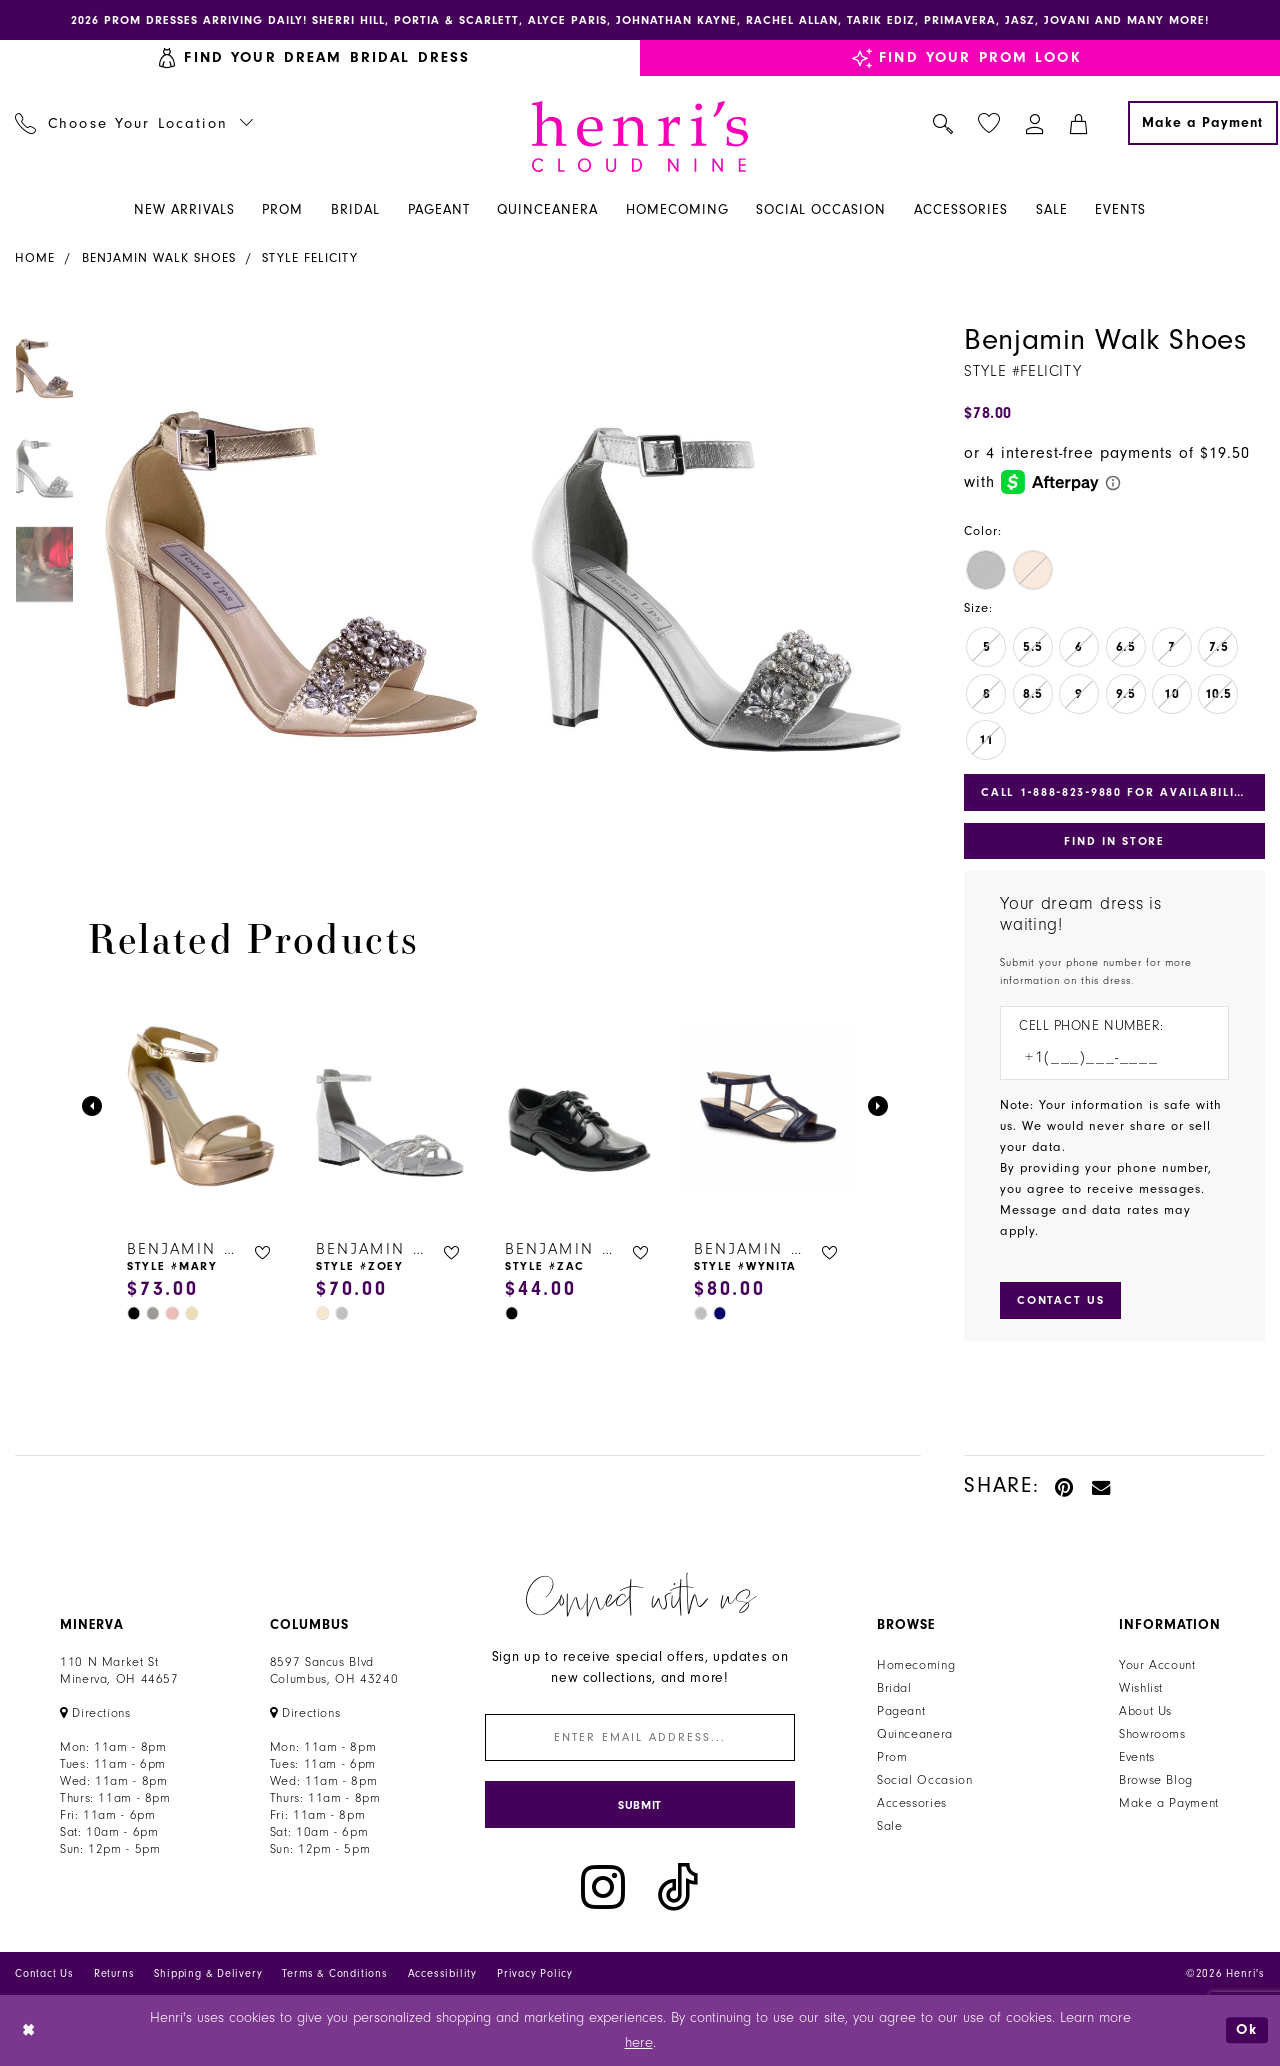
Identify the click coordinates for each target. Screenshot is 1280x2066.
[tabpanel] (291, 580)
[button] (1035, 123)
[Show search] (943, 123)
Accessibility (442, 1973)
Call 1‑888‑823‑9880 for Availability (1116, 792)
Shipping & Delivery (208, 1973)
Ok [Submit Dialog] (1247, 2029)
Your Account (1157, 1665)
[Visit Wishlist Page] (989, 123)
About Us (1145, 1711)
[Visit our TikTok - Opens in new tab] (678, 1887)
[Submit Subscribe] (640, 1804)
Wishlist (1141, 1688)
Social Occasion (924, 1780)
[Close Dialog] (29, 2030)
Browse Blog (1156, 1780)
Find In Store (1114, 841)
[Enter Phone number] (1104, 1057)
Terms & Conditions (334, 1973)
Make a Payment (1169, 1803)
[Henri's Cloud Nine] (640, 136)
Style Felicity (310, 258)
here (639, 2042)
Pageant (901, 1711)
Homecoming (916, 1665)
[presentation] (201, 1106)
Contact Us (44, 1973)
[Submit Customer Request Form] (1060, 1300)
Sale (890, 1826)
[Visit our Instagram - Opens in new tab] (603, 1887)
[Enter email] (640, 1737)
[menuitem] (134, 123)
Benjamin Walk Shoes (159, 258)
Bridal (894, 1688)
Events (1137, 1757)
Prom (892, 1757)
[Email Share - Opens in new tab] (1102, 1485)
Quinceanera (915, 1734)
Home (35, 258)
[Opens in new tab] (95, 1713)
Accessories (912, 1803)
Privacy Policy (535, 1973)
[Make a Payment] (1203, 123)
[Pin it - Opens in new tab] (1065, 1485)
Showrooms (1152, 1734)
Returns (114, 1973)
